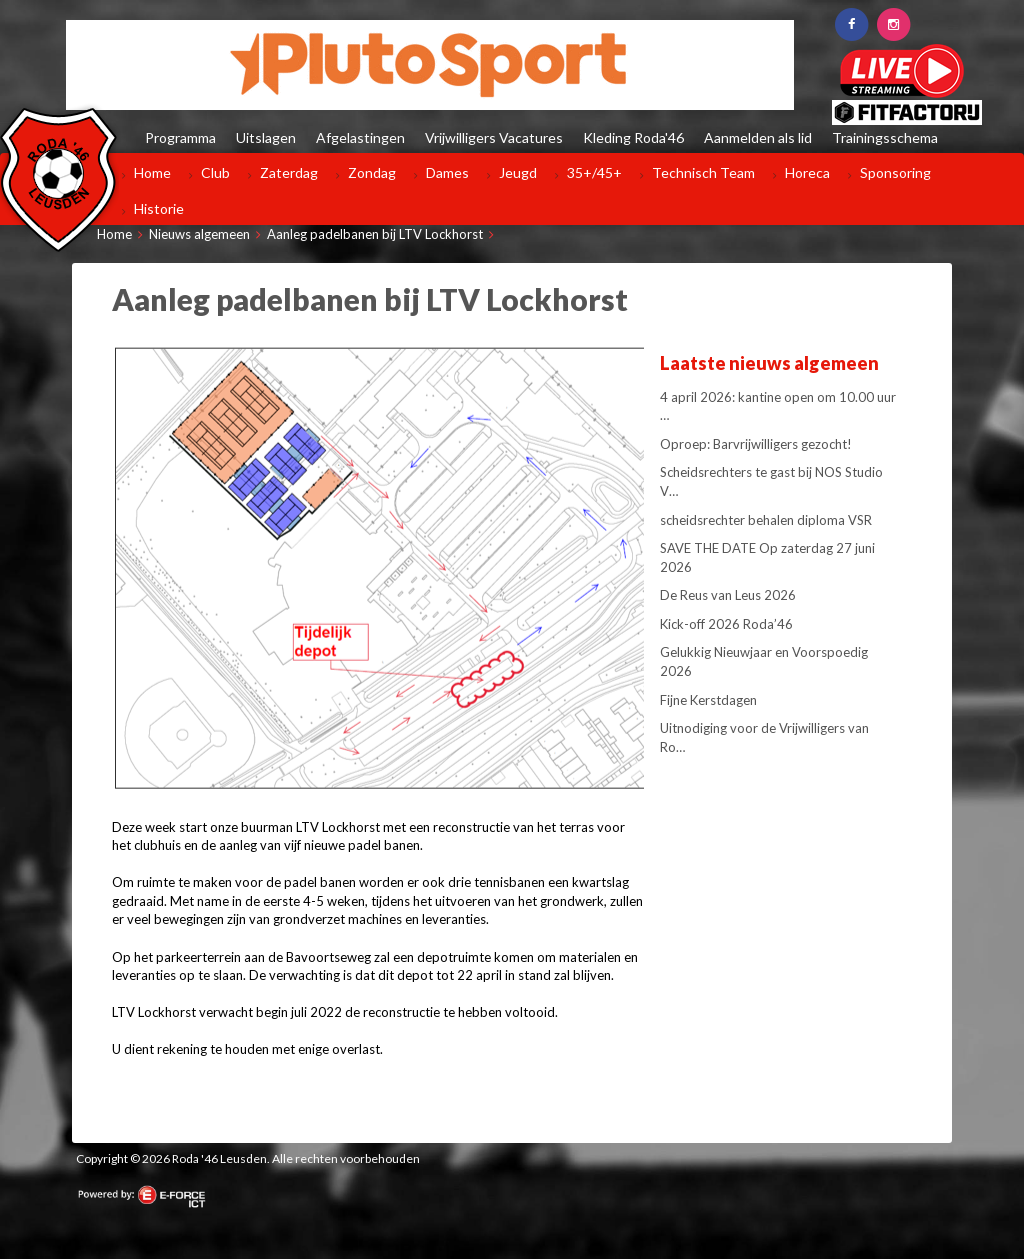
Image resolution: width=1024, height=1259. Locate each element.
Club (215, 172)
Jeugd (518, 172)
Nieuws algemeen (199, 234)
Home (152, 172)
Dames (447, 172)
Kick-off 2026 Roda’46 (726, 624)
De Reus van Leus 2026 (728, 595)
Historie (159, 208)
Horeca (807, 172)
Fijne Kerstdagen (708, 700)
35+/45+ (594, 172)
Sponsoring (895, 172)
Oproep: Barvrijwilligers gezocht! (756, 444)
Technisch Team (703, 172)
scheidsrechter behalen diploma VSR (766, 520)
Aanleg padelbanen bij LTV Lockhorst (375, 234)
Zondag (372, 172)
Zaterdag (289, 172)
